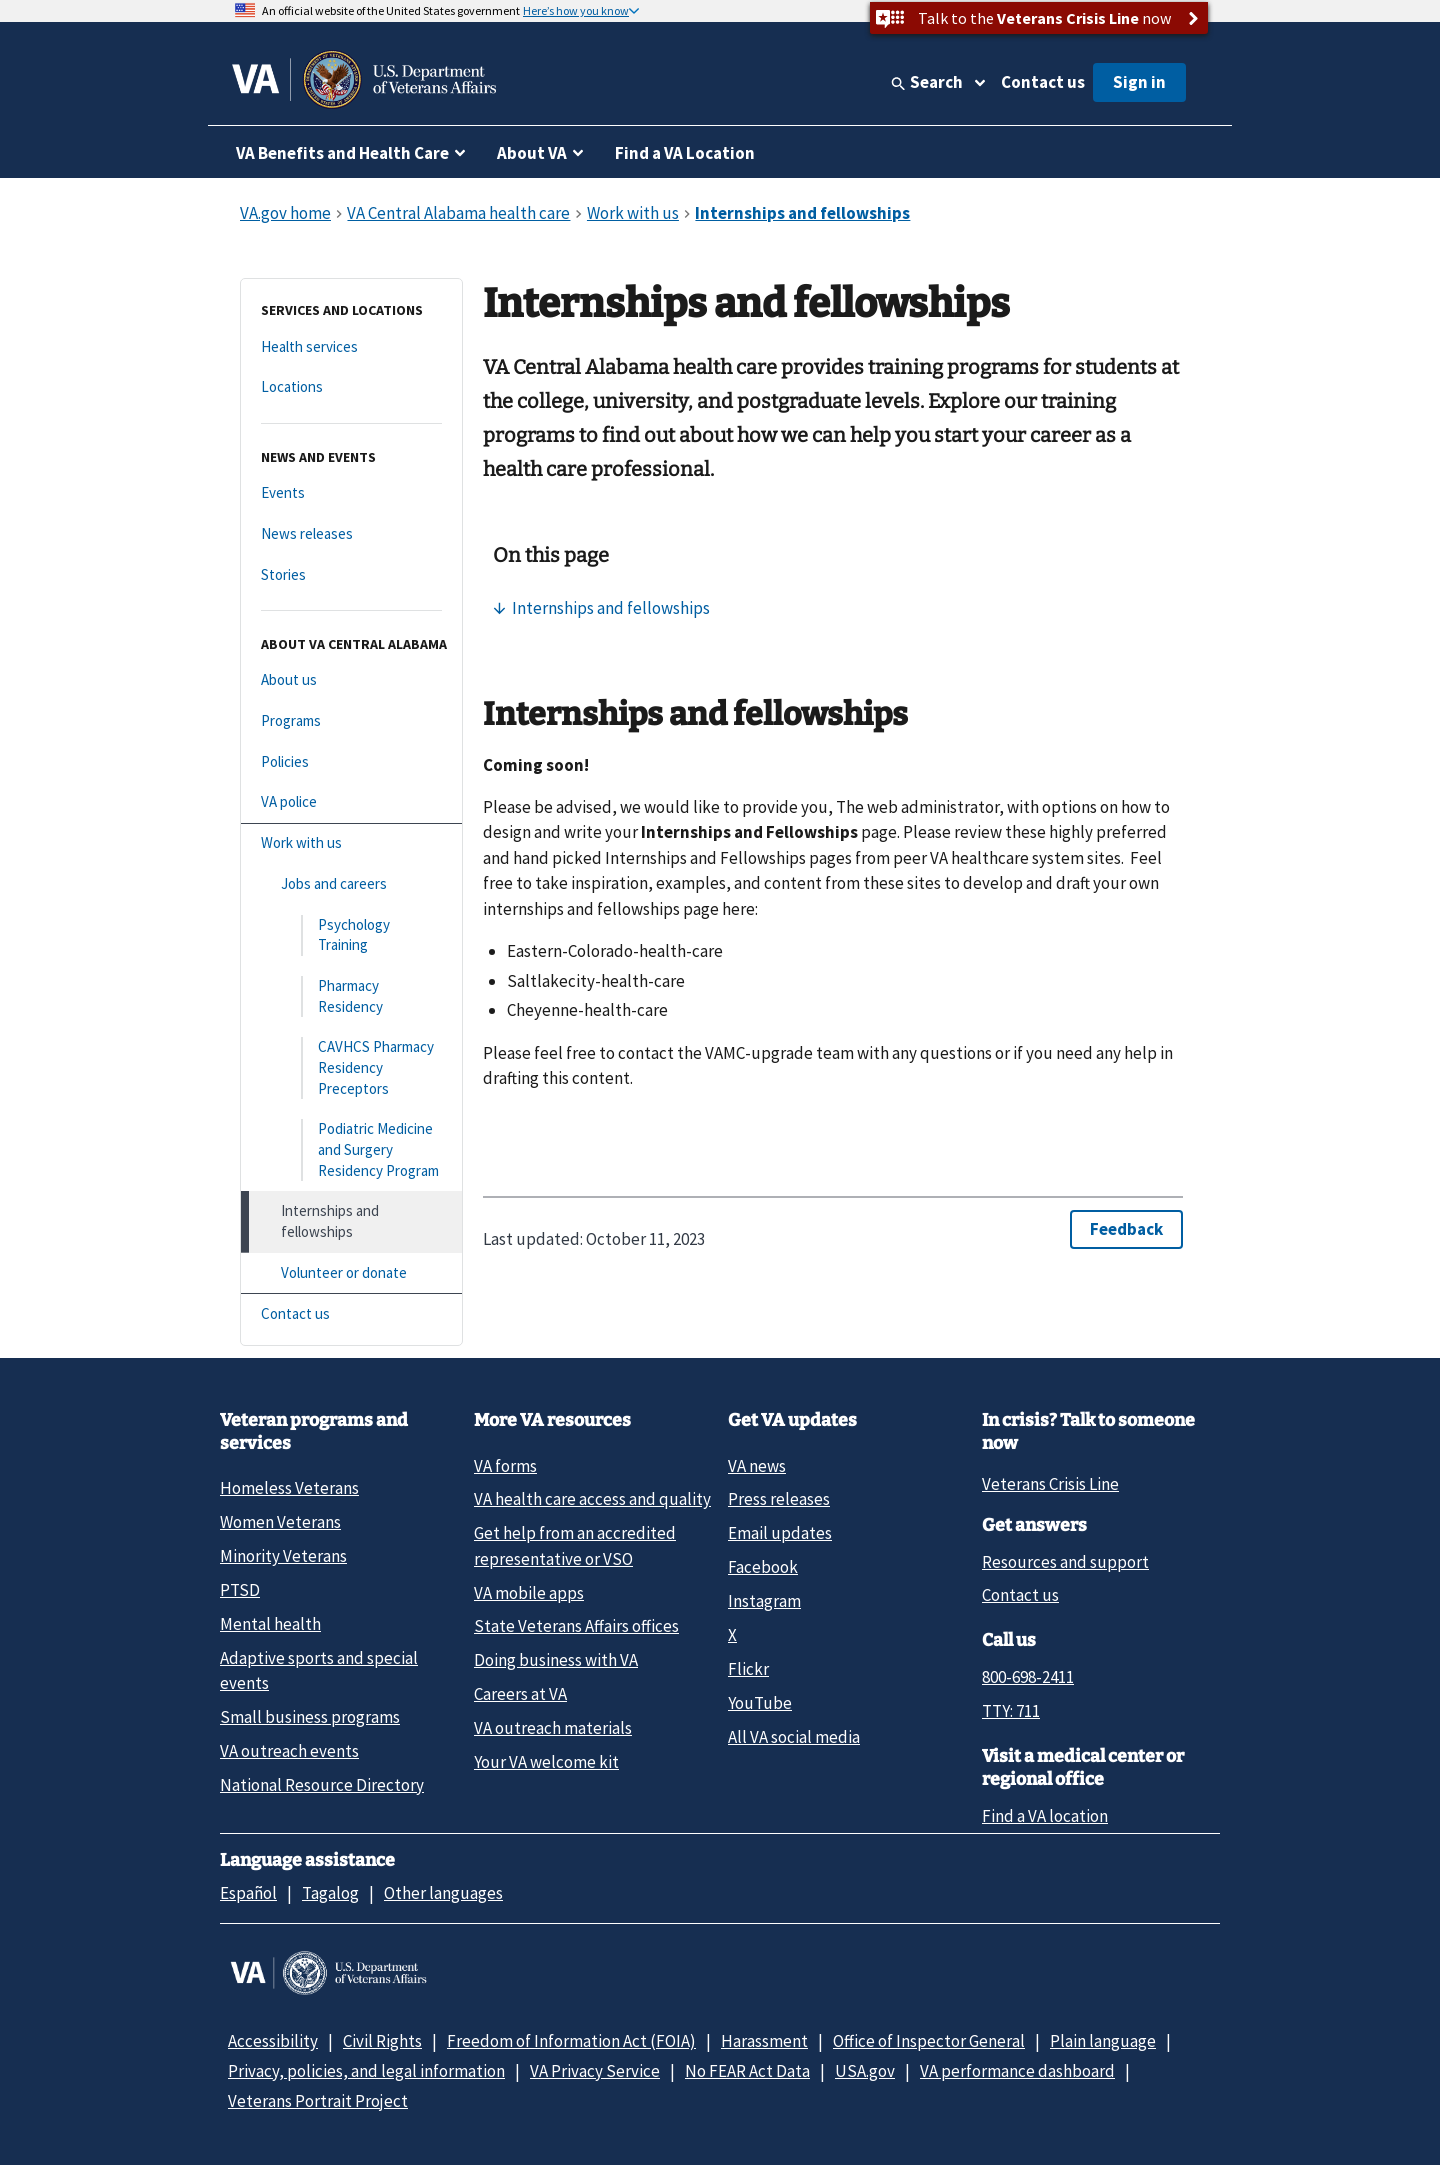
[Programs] (351, 721)
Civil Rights (382, 2041)
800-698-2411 (1028, 1677)
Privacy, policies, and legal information (366, 2071)
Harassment (764, 2041)
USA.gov (865, 2071)
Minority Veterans (283, 1556)
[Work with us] (351, 843)
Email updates (780, 1533)
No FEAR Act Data (747, 2071)
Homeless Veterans (289, 1488)
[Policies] (351, 762)
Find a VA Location (685, 153)
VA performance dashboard (1017, 2071)
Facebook (763, 1567)
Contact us (1043, 82)
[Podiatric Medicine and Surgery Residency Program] (351, 1150)
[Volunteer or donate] (351, 1273)
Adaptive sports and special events (319, 1670)
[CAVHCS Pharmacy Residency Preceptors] (351, 1068)
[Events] (351, 493)
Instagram (764, 1601)
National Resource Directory (322, 1785)
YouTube (760, 1703)
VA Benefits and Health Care (342, 153)
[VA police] (351, 802)
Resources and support (1065, 1562)
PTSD (240, 1590)
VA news (757, 1466)
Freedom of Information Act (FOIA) (571, 2041)
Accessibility (273, 2041)
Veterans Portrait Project (318, 2101)
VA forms (505, 1466)
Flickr (748, 1669)
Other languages (443, 1893)
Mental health (270, 1624)
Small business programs (310, 1717)
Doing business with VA (556, 1660)
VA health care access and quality (592, 1499)
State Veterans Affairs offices (576, 1626)
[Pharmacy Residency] (351, 996)
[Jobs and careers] (351, 884)
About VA (532, 153)
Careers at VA (520, 1694)
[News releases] (351, 534)
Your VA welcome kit (546, 1762)
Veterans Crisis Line (1050, 1484)
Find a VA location (1045, 1816)
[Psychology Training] (351, 935)
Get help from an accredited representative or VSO (575, 1545)
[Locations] (351, 387)
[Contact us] (351, 1314)
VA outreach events (289, 1751)
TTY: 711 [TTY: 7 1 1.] (1011, 1711)
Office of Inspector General (929, 2041)
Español (248, 1893)
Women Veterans (280, 1522)
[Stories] (351, 575)
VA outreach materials (553, 1728)
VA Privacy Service (595, 2071)
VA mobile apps (529, 1593)
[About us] (351, 680)
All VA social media (794, 1737)
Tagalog (330, 1893)
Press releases (779, 1499)
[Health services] (351, 347)
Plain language (1103, 2041)
